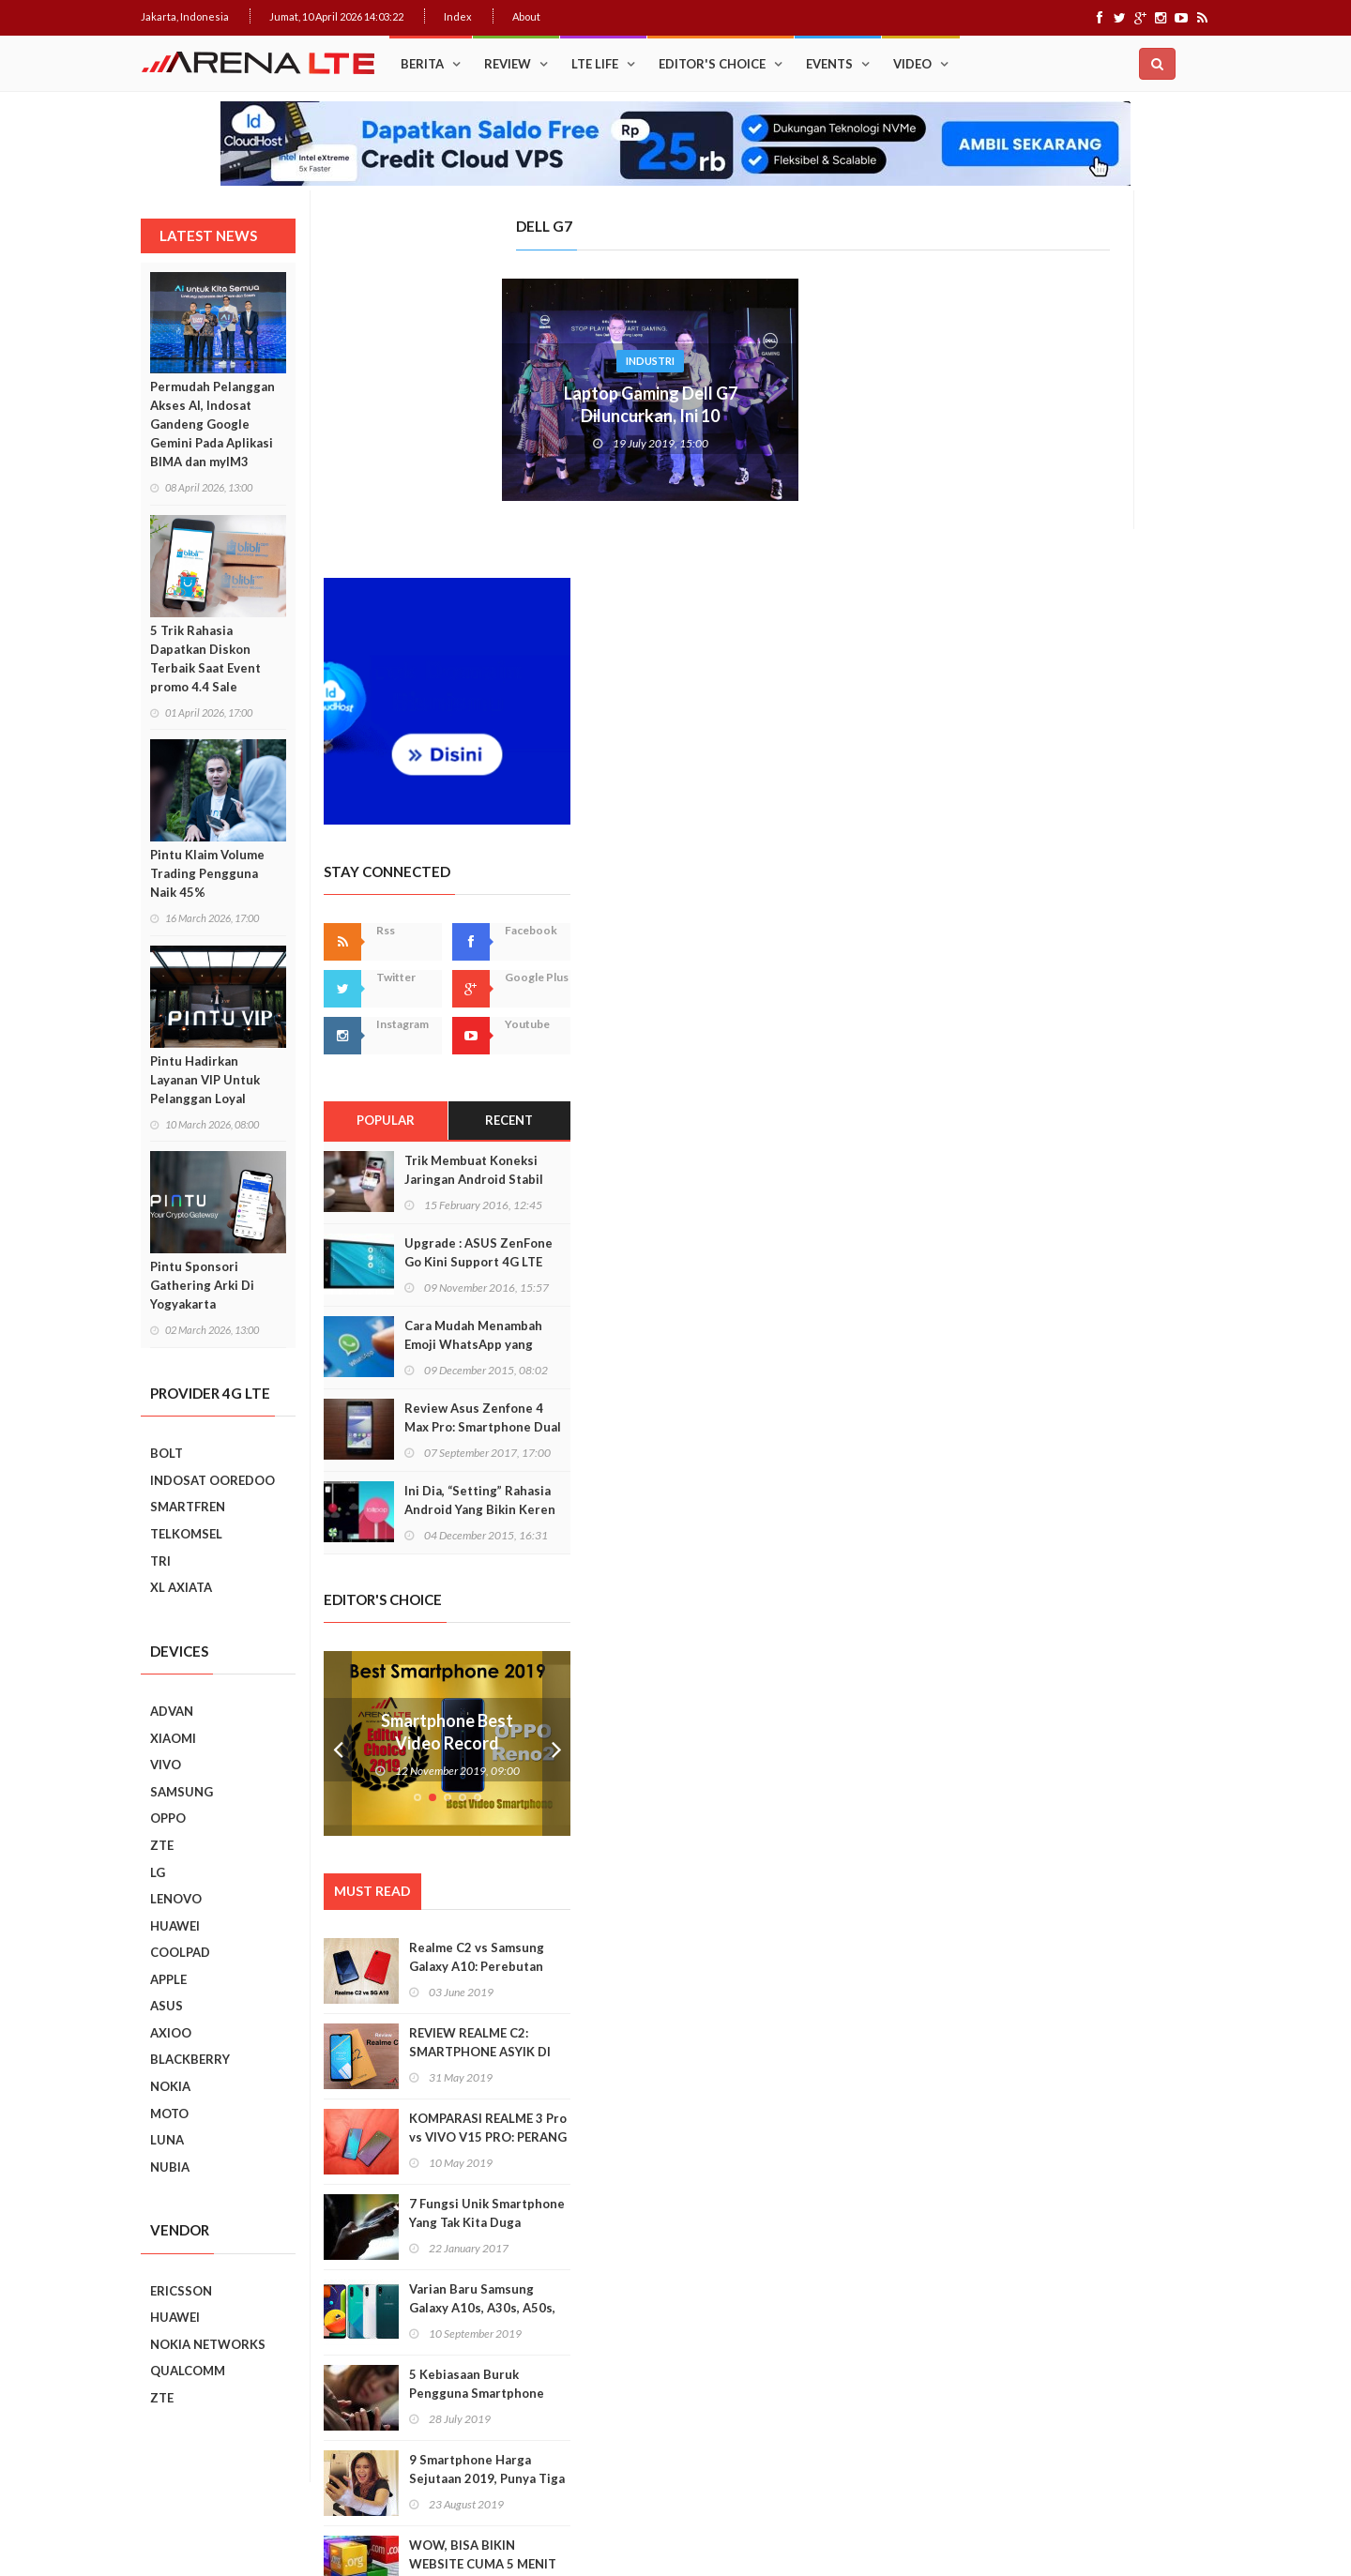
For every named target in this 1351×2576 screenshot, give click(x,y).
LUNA (167, 2139)
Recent (1150, 768)
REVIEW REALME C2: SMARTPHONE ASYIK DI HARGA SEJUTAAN (1121, 1699)
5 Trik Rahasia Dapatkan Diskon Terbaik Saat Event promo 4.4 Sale (205, 658)
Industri (467, 361)
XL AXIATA (181, 1587)
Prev (978, 1391)
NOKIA (170, 2086)
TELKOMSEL (186, 1533)
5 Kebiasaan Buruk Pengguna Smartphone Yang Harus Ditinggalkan (1122, 2040)
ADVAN (171, 1711)
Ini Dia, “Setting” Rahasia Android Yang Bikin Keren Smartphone (1120, 1156)
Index (458, 16)
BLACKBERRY (190, 2059)
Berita (422, 63)
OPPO (168, 1818)
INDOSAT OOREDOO (212, 1480)
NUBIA (170, 2166)
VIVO (165, 1764)
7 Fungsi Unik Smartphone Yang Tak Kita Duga (1128, 1860)
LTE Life (594, 63)
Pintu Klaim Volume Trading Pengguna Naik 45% (207, 873)
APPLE (168, 1979)
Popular (1025, 768)
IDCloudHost (636, 2529)
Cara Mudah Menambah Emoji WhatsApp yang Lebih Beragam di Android (1121, 991)
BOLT (166, 1453)
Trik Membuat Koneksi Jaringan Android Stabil (1114, 817)
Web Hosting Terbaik (545, 2529)
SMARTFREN (187, 1506)
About (526, 16)
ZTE (162, 1845)
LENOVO (176, 1898)
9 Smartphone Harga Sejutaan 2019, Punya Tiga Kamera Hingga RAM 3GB (1128, 2125)
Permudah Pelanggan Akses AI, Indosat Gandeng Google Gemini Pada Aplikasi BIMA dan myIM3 (212, 424)
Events (829, 63)
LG (157, 1872)
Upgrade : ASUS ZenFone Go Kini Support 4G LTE (1119, 900)
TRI (160, 1560)
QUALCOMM (187, 2370)
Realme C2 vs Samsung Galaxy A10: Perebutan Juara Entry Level (1117, 1613)
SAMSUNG (181, 1791)
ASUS (166, 2005)
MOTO (169, 2113)
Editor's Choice (712, 63)
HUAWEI (175, 1925)
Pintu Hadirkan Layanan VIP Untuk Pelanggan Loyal (205, 1079)
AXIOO (170, 2032)
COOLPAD (180, 1952)
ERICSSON (181, 2290)
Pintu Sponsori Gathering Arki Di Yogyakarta (202, 1285)
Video (912, 63)
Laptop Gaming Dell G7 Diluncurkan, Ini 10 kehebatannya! (467, 415)
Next (1197, 1391)
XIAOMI (173, 1738)
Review (507, 63)
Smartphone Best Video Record (1088, 1379)
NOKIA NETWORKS (208, 2344)
